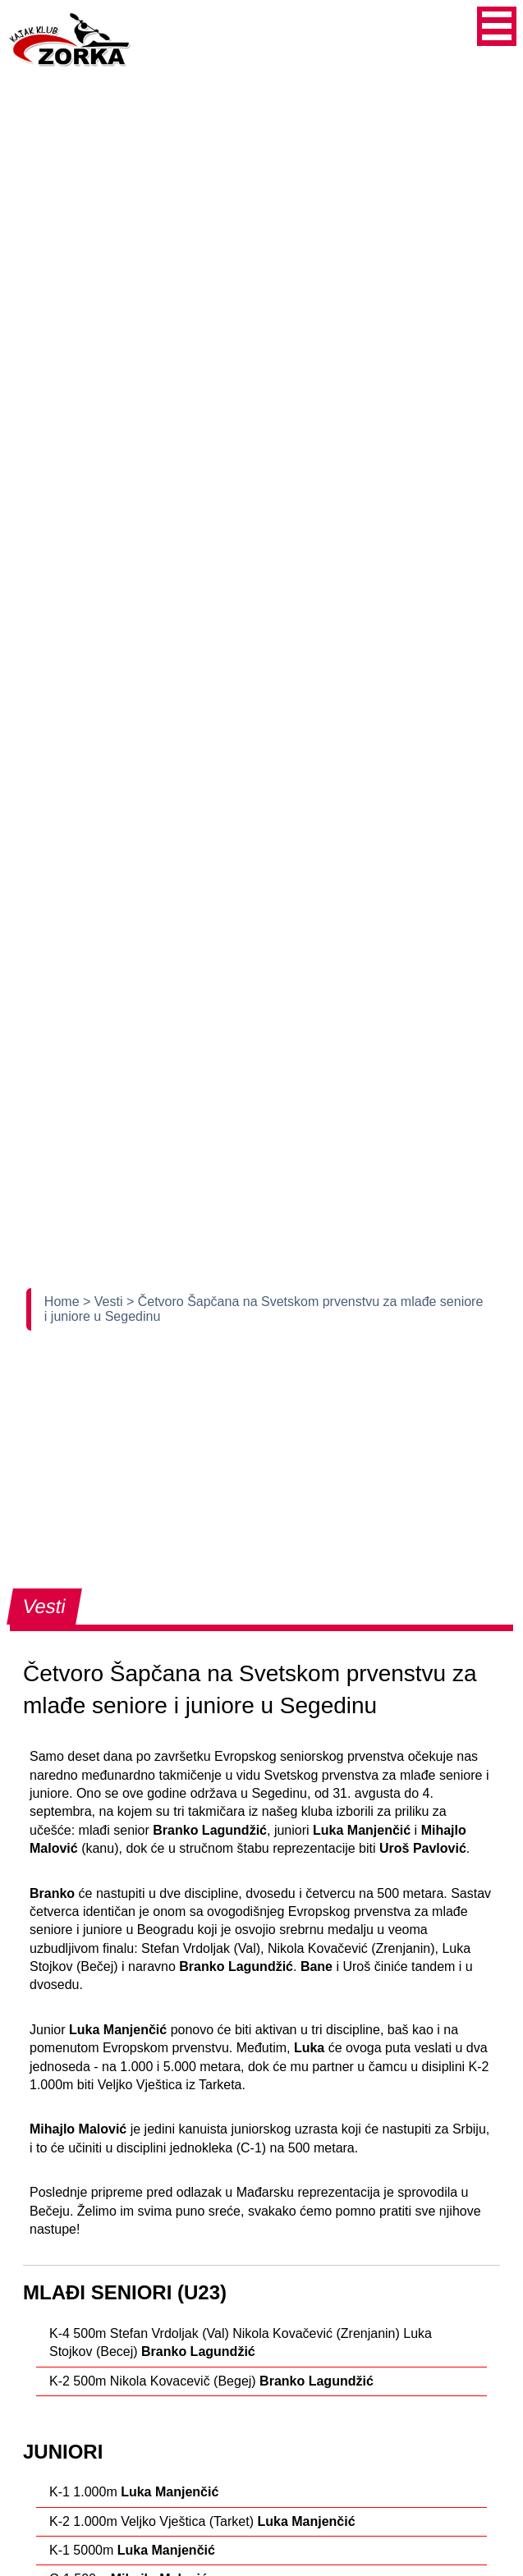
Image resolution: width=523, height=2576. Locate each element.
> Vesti (104, 1302)
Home (63, 1302)
